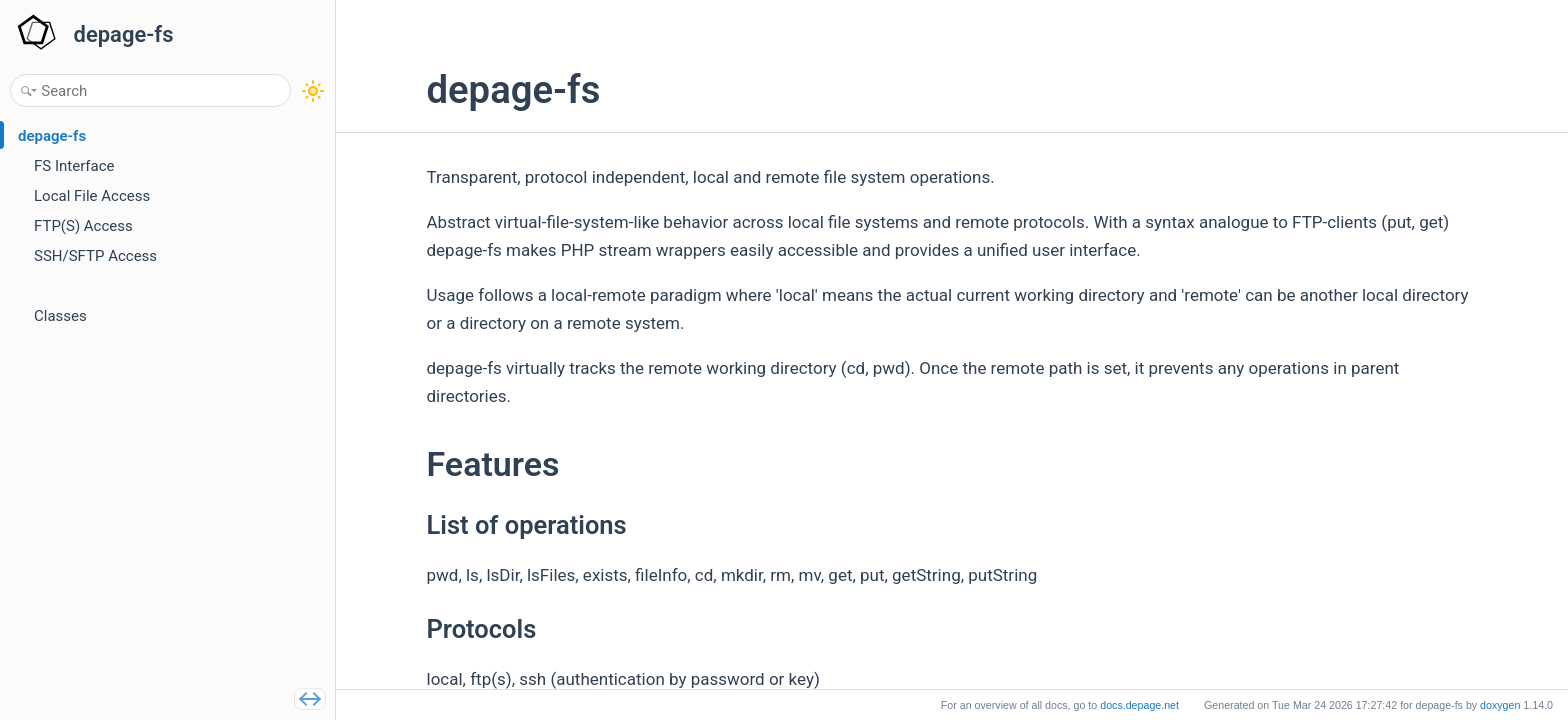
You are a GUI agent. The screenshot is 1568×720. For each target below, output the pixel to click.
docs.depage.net (1139, 705)
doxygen (1500, 705)
